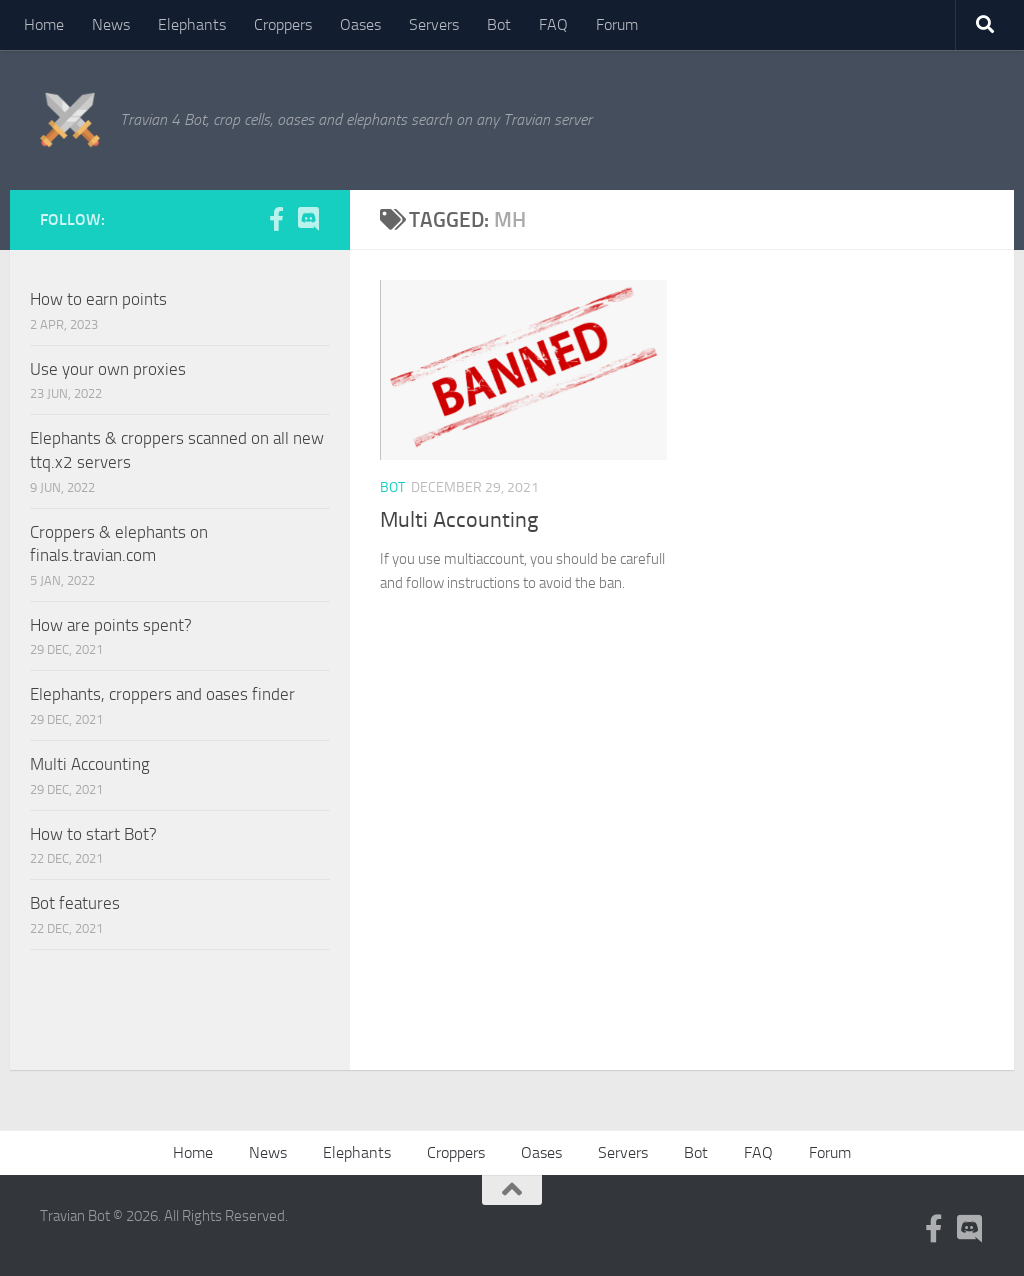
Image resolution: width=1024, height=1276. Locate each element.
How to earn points (98, 299)
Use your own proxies (108, 369)
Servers (434, 24)
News (111, 24)
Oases (360, 24)
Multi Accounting (459, 520)
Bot (499, 24)
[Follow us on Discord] (308, 219)
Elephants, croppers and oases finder (162, 694)
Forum (617, 24)
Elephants (192, 24)
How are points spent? (111, 625)
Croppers (283, 24)
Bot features (75, 903)
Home (44, 24)
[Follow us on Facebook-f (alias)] (276, 219)
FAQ (553, 24)
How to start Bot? (93, 834)
